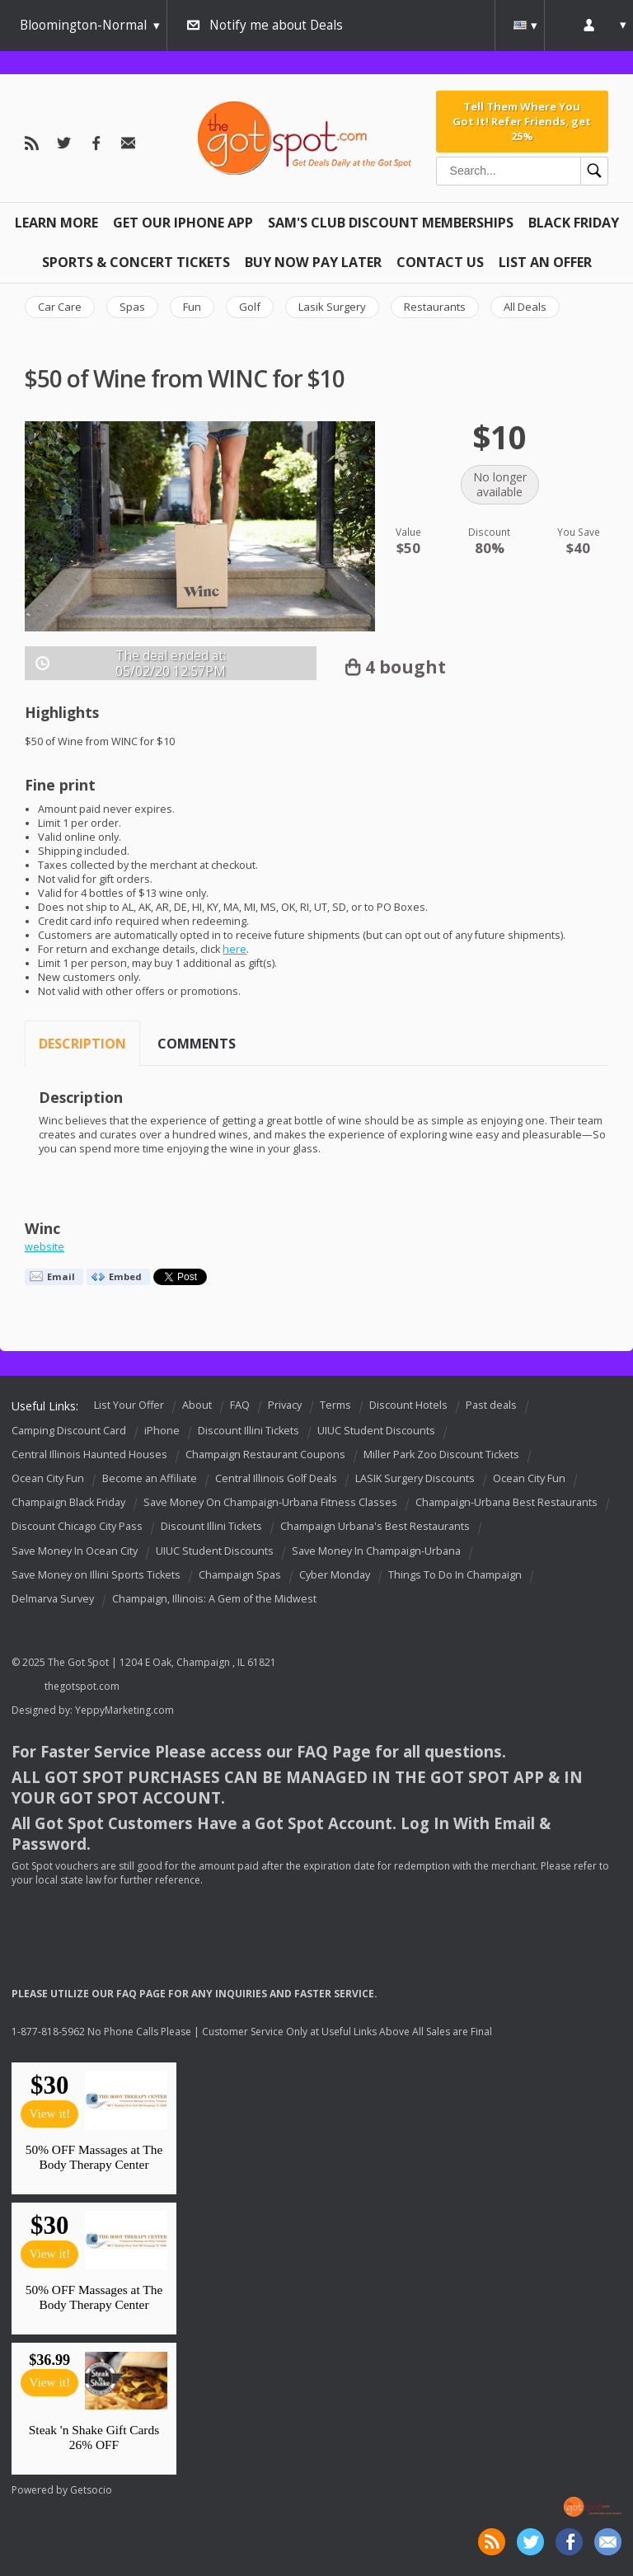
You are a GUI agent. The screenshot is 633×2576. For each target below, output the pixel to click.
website (44, 1247)
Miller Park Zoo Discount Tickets (441, 1455)
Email (61, 1276)
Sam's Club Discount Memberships (390, 222)
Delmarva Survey (53, 1599)
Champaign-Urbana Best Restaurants (506, 1502)
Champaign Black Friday (68, 1502)
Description (82, 1044)
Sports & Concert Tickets (136, 262)
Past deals (491, 1405)
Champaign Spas (240, 1575)
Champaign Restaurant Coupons (265, 1455)
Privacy (285, 1405)
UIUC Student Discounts (376, 1431)
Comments (196, 1044)
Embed (125, 1276)
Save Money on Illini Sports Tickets (96, 1575)
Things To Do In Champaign (455, 1575)
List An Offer (545, 262)
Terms (335, 1405)
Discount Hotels (408, 1405)
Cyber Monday (334, 1575)
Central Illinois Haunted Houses (89, 1455)
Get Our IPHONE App (183, 222)
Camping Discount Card (69, 1431)
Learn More (56, 222)
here (234, 949)
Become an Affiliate (149, 1478)
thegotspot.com (82, 1686)
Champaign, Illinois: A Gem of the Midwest (214, 1599)
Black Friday (573, 222)
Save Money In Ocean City (75, 1551)
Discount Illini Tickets (248, 1431)
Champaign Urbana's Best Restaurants (375, 1527)
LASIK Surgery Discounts (415, 1478)
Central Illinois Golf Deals (276, 1478)
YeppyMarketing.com (124, 1710)
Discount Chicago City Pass (77, 1527)
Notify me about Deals (276, 25)
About (197, 1405)
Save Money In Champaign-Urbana (376, 1551)
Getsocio (91, 2490)
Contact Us (440, 262)
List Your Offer (129, 1405)
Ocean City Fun (48, 1478)
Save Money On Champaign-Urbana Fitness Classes (270, 1502)
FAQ (240, 1405)
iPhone (162, 1431)
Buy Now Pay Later (313, 262)
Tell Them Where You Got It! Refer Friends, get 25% (521, 121)
